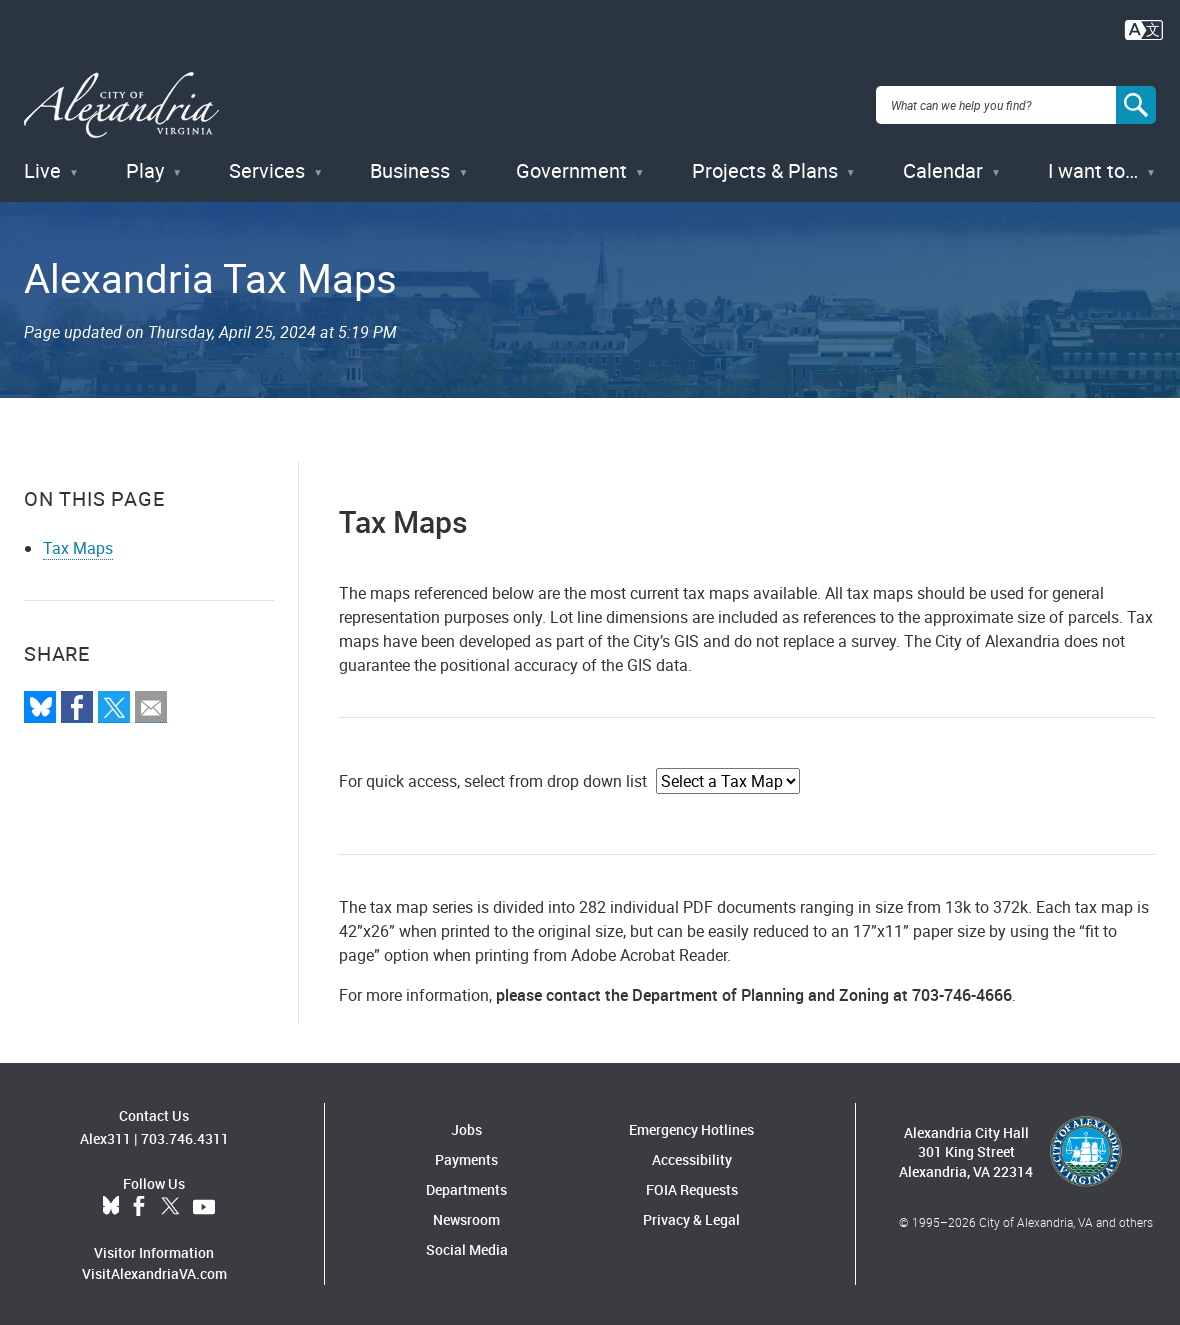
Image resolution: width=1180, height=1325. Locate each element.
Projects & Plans (765, 169)
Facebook (139, 1205)
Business (410, 169)
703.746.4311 (185, 1136)
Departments (466, 1188)
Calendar (943, 169)
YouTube (204, 1205)
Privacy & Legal (691, 1218)
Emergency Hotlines (691, 1128)
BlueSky (111, 1205)
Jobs (466, 1128)
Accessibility (692, 1158)
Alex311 (105, 1136)
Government (571, 169)
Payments (466, 1158)
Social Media (467, 1248)
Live (42, 169)
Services (267, 169)
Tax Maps (78, 547)
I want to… (1093, 169)
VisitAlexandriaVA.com (154, 1271)
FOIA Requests (692, 1188)
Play (145, 169)
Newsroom (466, 1218)
